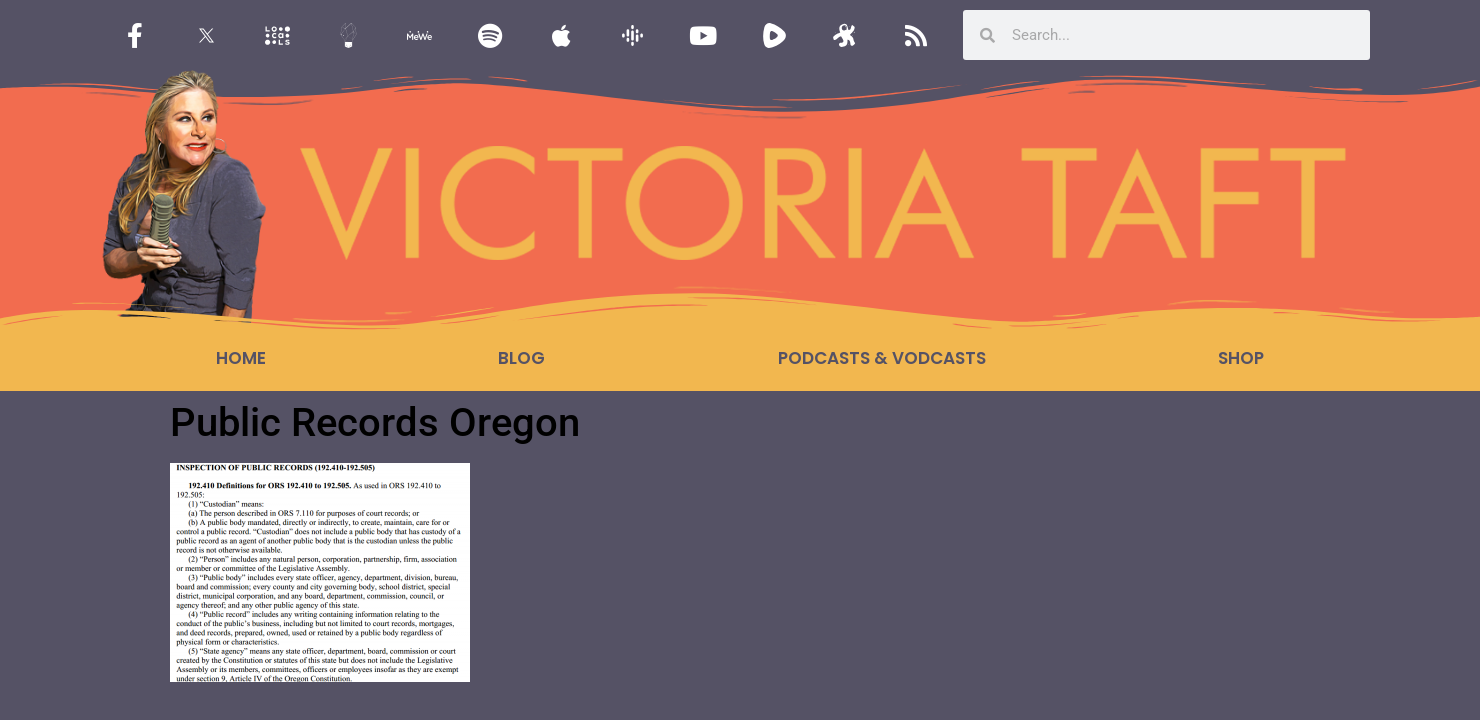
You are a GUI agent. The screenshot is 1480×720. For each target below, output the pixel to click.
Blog (521, 358)
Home (241, 358)
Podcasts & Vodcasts (882, 358)
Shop (1241, 358)
